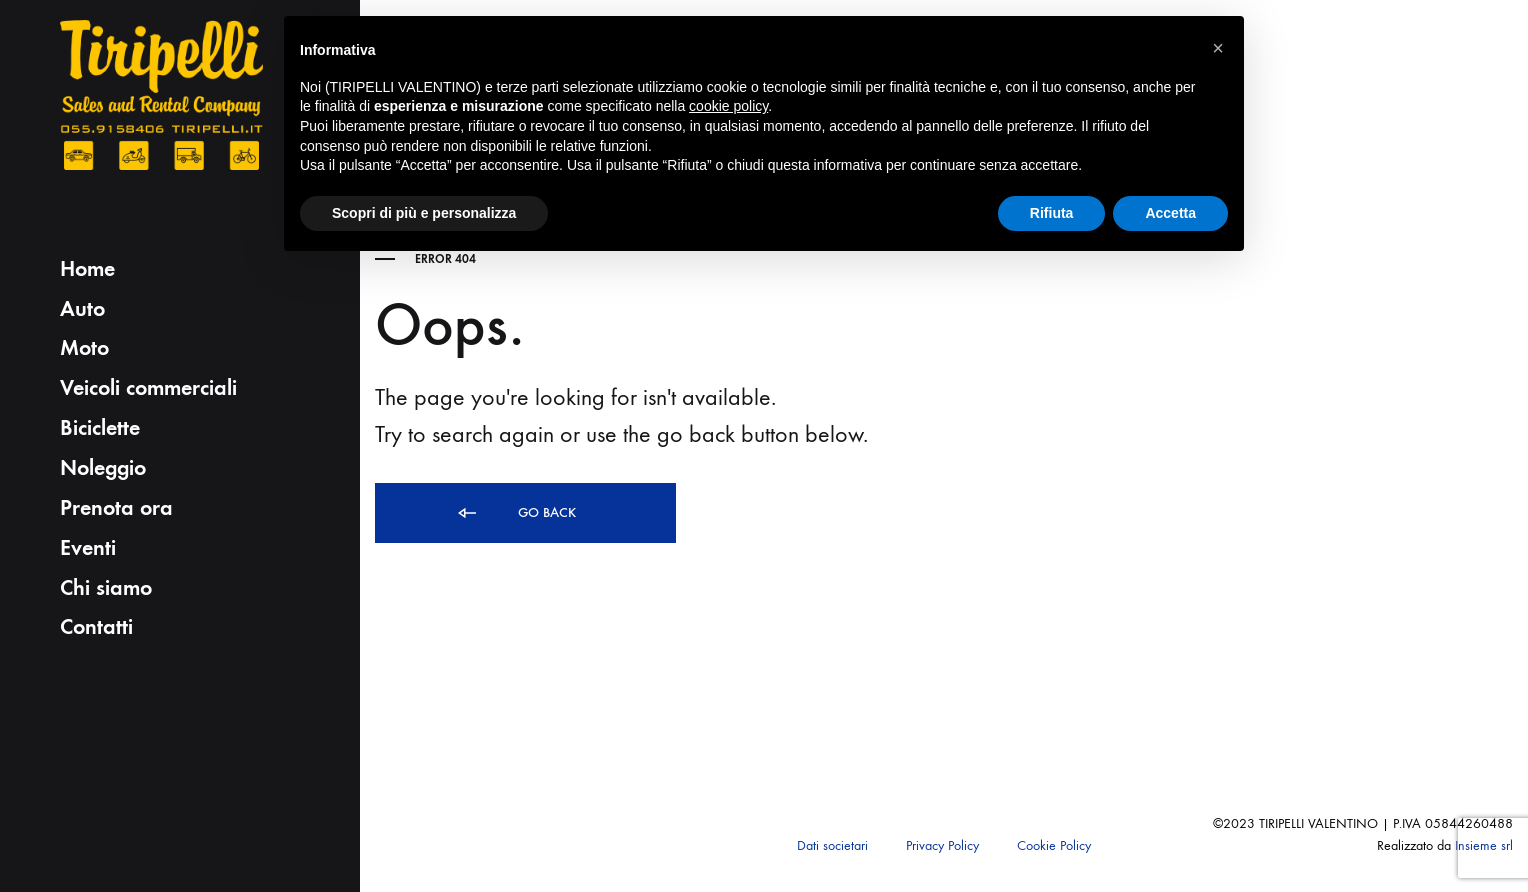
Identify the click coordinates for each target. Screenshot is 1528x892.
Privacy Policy (942, 845)
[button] (1218, 48)
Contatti (96, 626)
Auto (82, 308)
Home (87, 268)
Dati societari (832, 845)
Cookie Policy (1054, 845)
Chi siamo (106, 587)
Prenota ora (116, 507)
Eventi (88, 547)
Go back (515, 513)
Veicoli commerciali (148, 387)
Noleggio (103, 467)
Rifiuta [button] (1052, 213)
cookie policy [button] (728, 106)
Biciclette (100, 427)
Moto (84, 347)
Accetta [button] (1170, 213)
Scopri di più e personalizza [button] (424, 213)
